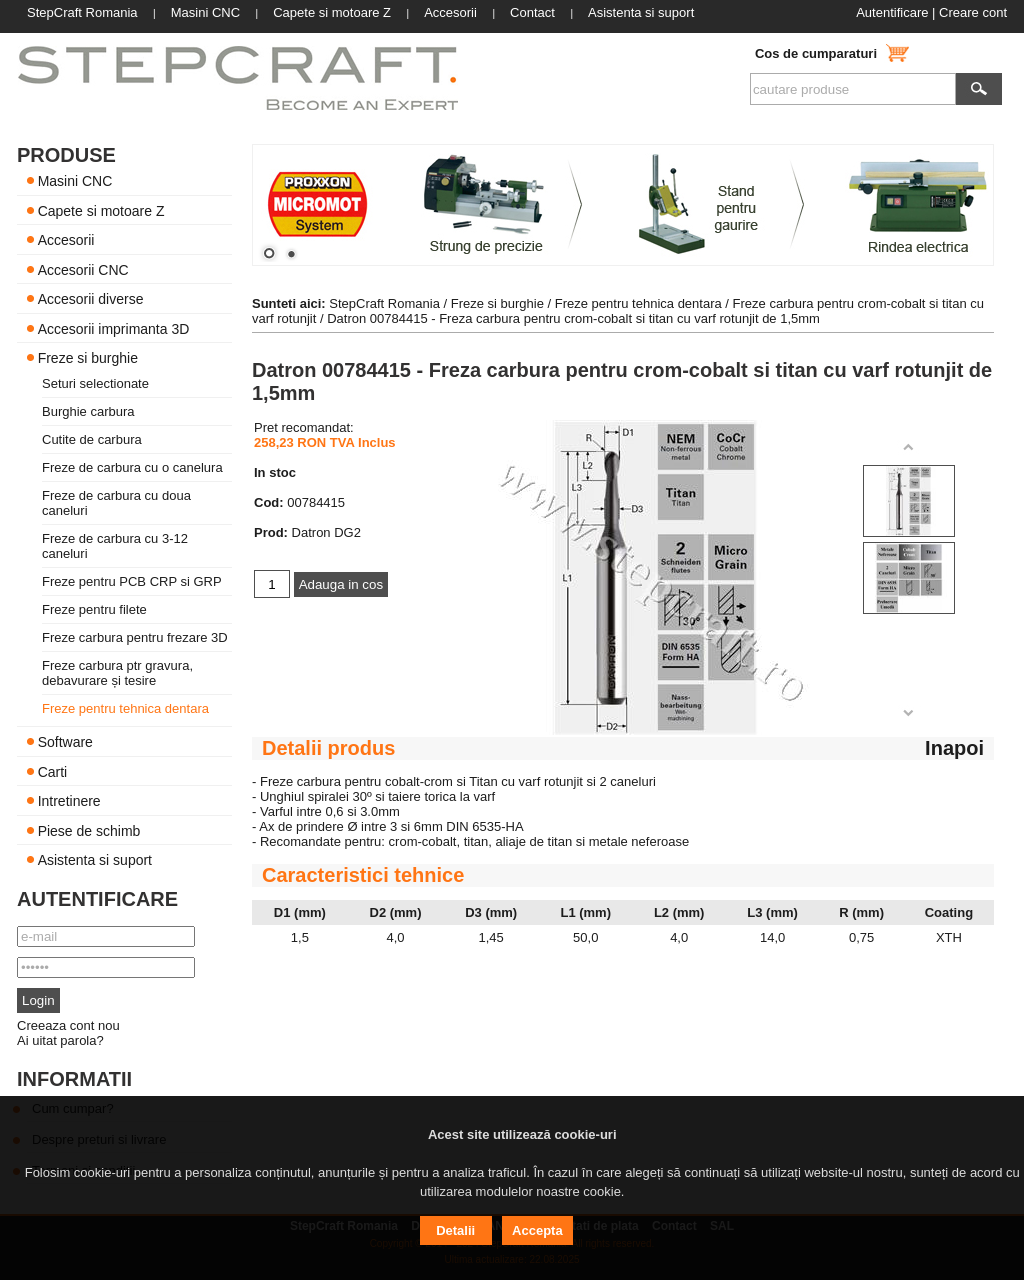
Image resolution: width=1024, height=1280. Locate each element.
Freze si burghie (88, 358)
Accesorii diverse (91, 299)
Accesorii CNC (83, 269)
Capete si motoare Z (101, 210)
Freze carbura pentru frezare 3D (135, 637)
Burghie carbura (88, 411)
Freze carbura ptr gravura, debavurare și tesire (117, 673)
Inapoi (954, 748)
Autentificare (892, 12)
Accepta (537, 1230)
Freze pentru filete (94, 609)
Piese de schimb (89, 830)
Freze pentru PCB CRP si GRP (132, 581)
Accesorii (66, 240)
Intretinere (69, 801)
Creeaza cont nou (68, 1025)
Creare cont (973, 12)
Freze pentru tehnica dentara (125, 708)
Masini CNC (75, 181)
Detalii (455, 1230)
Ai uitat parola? (60, 1040)
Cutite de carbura (92, 439)
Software (65, 742)
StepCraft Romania (384, 303)
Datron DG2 (326, 532)
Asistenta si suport (95, 860)
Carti (53, 771)
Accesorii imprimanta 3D (114, 328)
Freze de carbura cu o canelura (132, 467)
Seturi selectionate (95, 383)
